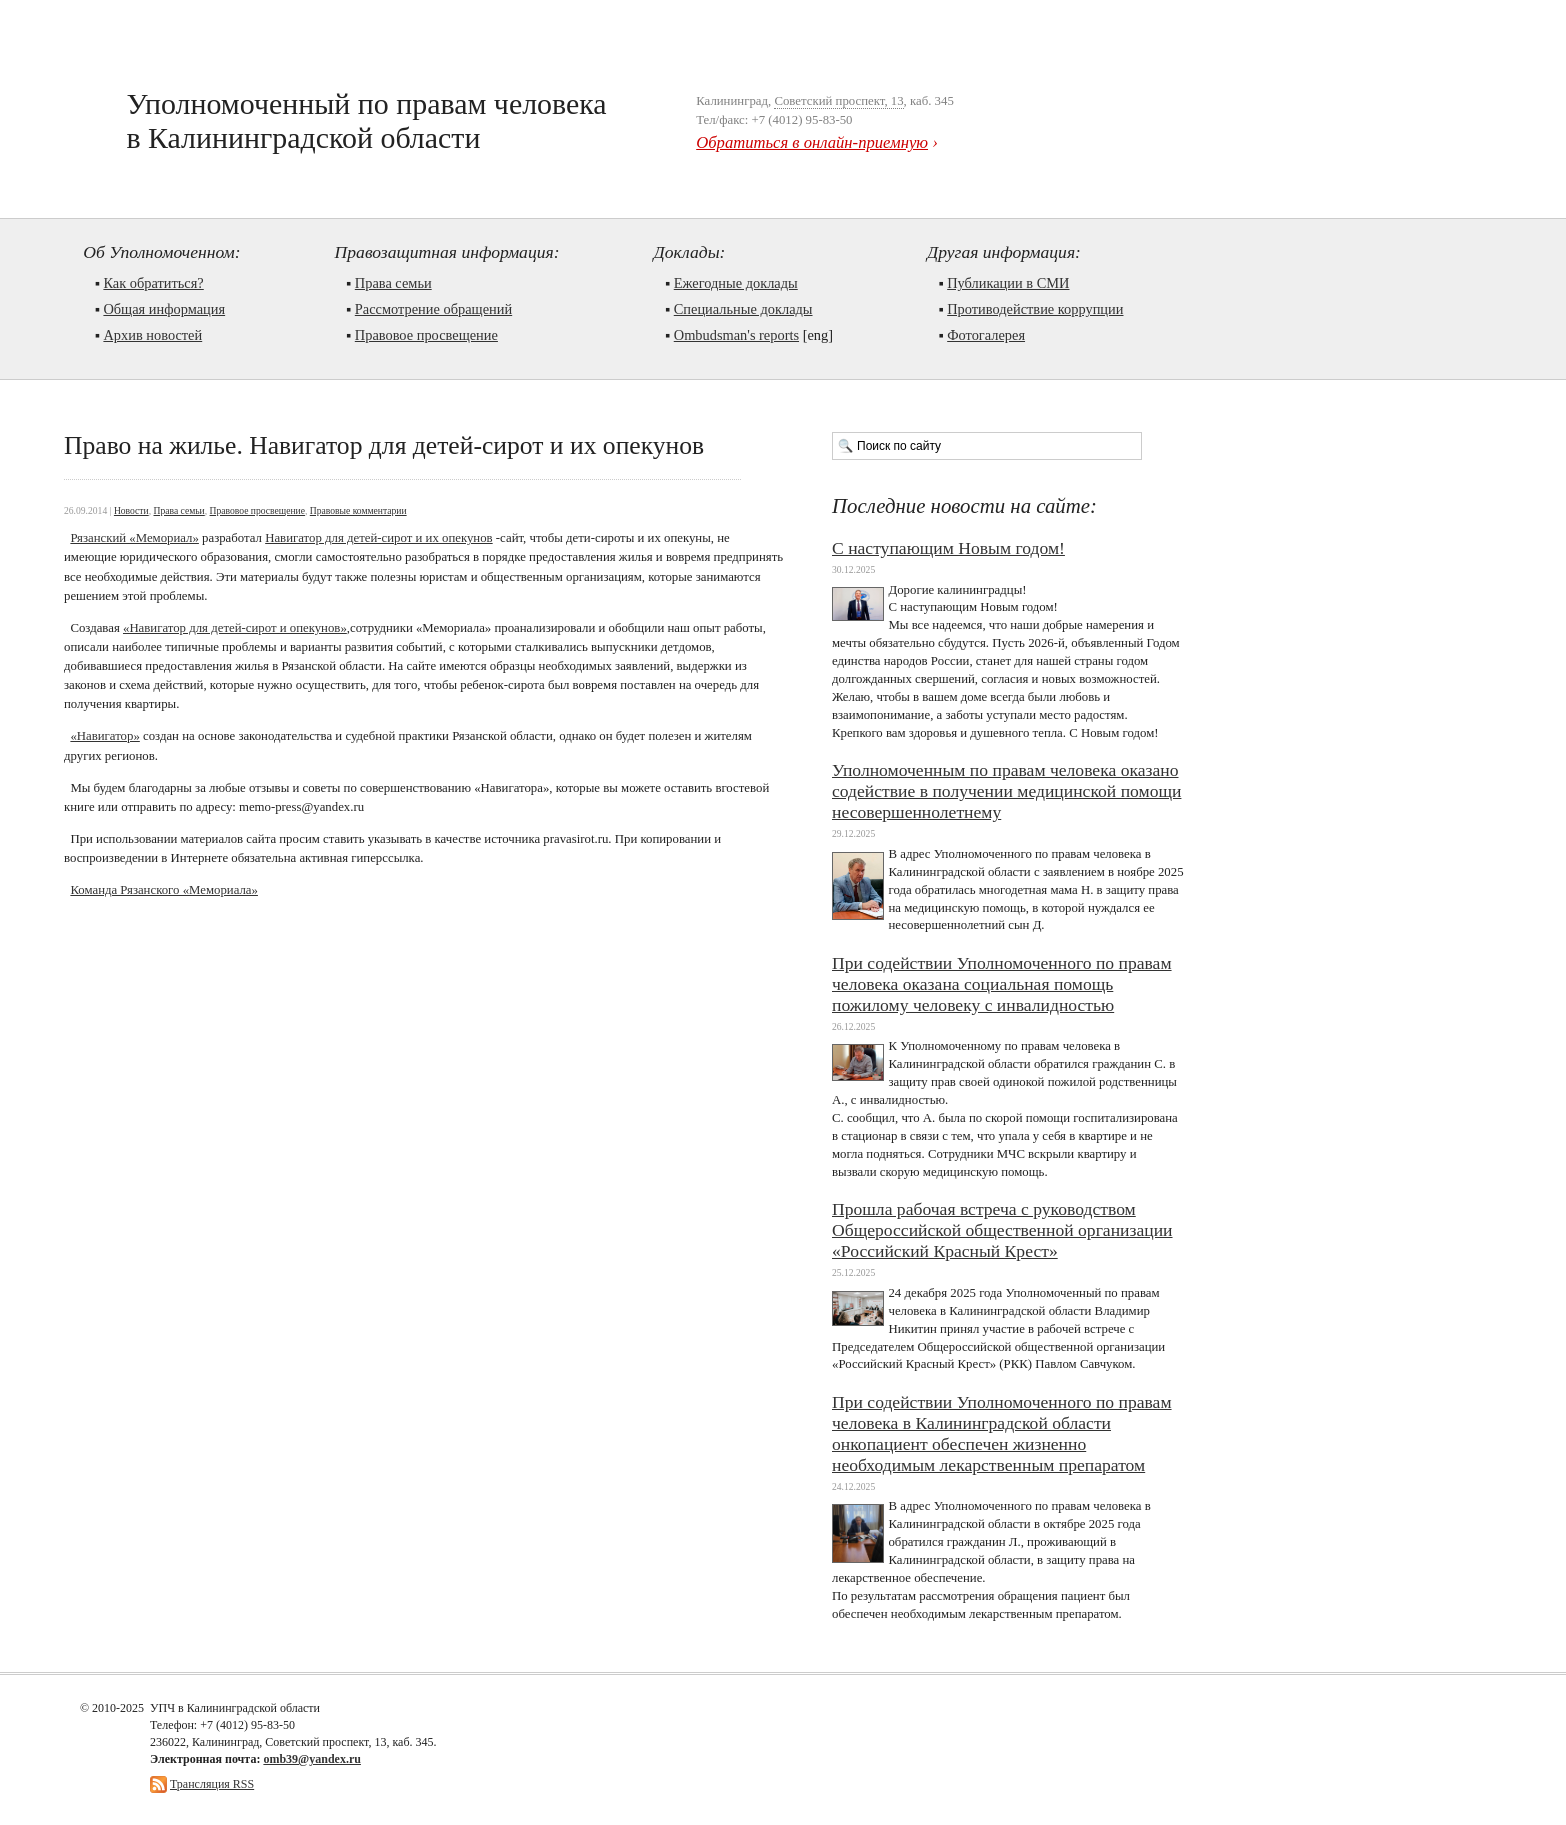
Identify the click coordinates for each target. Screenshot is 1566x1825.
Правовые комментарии (358, 510)
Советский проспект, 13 (838, 101)
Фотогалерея (986, 335)
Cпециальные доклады (743, 309)
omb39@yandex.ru (312, 1759)
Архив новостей (152, 335)
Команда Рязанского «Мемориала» (164, 890)
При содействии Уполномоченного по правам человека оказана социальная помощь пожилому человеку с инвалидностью (1002, 984)
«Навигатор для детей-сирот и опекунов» (235, 628)
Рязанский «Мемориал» (134, 538)
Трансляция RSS (212, 1784)
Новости (131, 510)
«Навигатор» (104, 736)
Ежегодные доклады (736, 283)
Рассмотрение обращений (433, 309)
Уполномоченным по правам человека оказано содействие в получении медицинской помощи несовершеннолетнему (1006, 791)
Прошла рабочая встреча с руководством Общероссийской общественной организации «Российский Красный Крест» (1002, 1230)
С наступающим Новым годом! (948, 548)
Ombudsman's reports (736, 335)
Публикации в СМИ (1008, 283)
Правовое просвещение (426, 335)
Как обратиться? (153, 283)
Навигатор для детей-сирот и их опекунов (378, 538)
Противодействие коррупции (1035, 309)
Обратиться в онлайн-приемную (812, 142)
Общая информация (164, 309)
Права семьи (393, 283)
